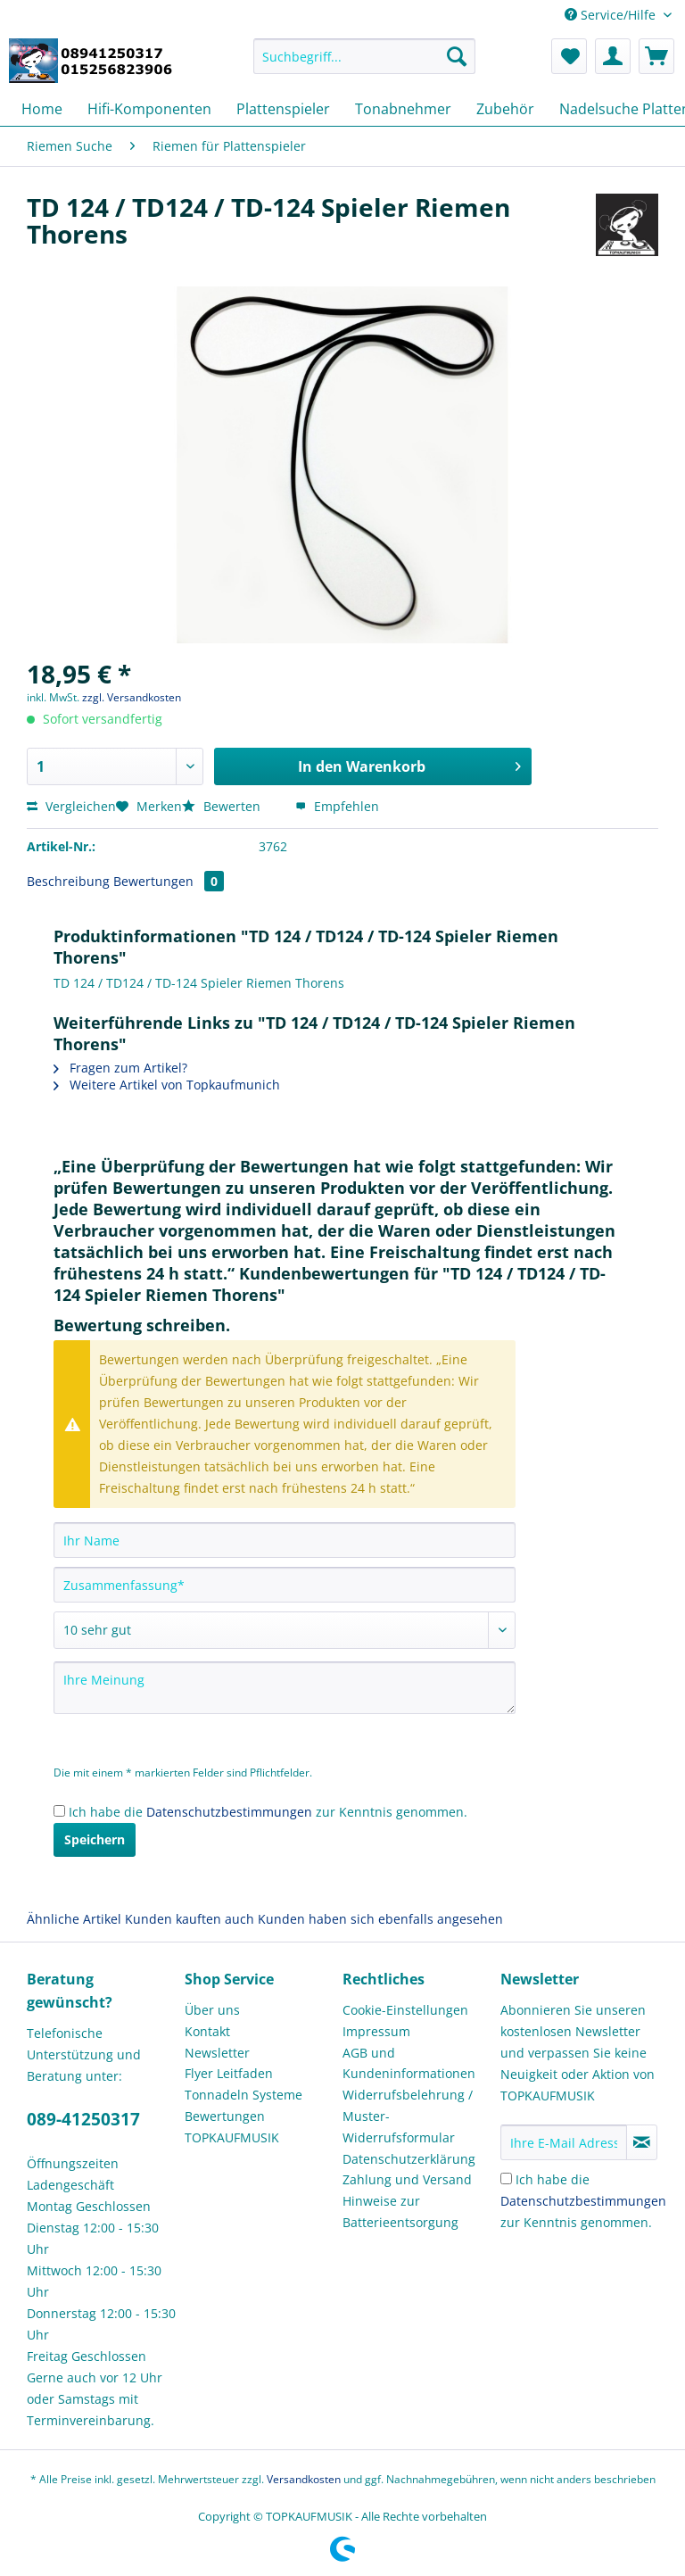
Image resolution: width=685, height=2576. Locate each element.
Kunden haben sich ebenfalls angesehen (380, 1918)
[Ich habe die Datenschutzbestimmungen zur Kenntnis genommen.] (59, 1811)
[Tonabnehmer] (403, 109)
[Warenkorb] (656, 56)
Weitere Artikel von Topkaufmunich (167, 1084)
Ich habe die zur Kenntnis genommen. (268, 1811)
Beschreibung (68, 881)
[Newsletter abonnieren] (641, 2142)
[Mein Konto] (613, 56)
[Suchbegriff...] (364, 56)
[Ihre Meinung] (285, 1687)
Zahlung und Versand (407, 2179)
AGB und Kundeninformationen (408, 2063)
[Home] (42, 109)
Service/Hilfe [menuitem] (612, 14)
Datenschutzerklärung (408, 2158)
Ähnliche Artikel (74, 1918)
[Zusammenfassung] (285, 1585)
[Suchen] (456, 56)
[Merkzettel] (569, 56)
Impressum (376, 2031)
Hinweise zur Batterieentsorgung (400, 2211)
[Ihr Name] (285, 1540)
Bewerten (223, 806)
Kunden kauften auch (189, 1918)
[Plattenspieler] (283, 109)
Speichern (94, 1839)
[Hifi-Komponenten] (149, 109)
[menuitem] (364, 64)
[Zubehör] (505, 109)
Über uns (212, 2009)
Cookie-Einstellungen (405, 2009)
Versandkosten (304, 2479)
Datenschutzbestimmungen (229, 1811)
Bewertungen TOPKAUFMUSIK (232, 2127)
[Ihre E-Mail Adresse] (563, 2142)
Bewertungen (168, 881)
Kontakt (207, 2031)
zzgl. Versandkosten (131, 697)
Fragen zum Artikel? (120, 1067)
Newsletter (217, 2052)
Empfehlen (337, 806)
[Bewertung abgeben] (285, 1630)
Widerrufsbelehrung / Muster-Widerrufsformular (407, 2116)
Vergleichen (71, 806)
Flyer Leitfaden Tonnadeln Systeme (243, 2084)
